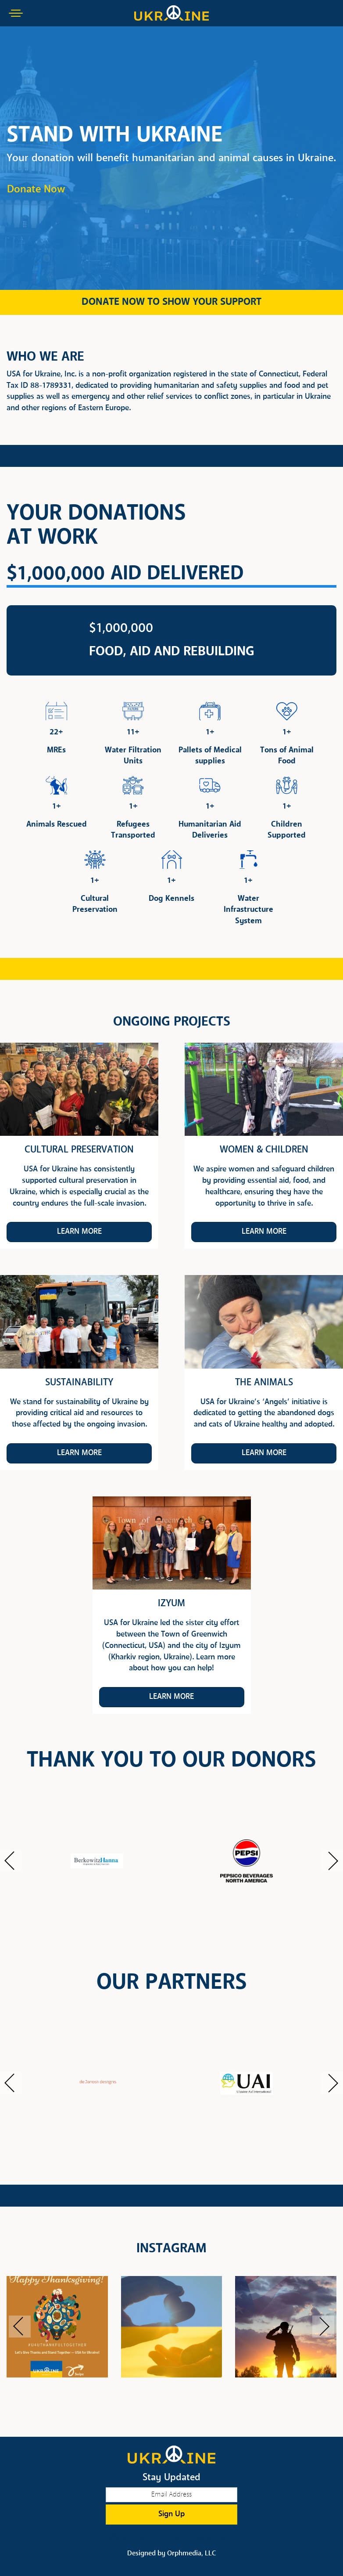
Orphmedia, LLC (191, 2553)
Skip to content (32, 40)
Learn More (79, 1232)
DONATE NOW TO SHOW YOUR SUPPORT (171, 302)
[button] (11, 1861)
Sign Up (171, 2514)
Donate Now (36, 189)
